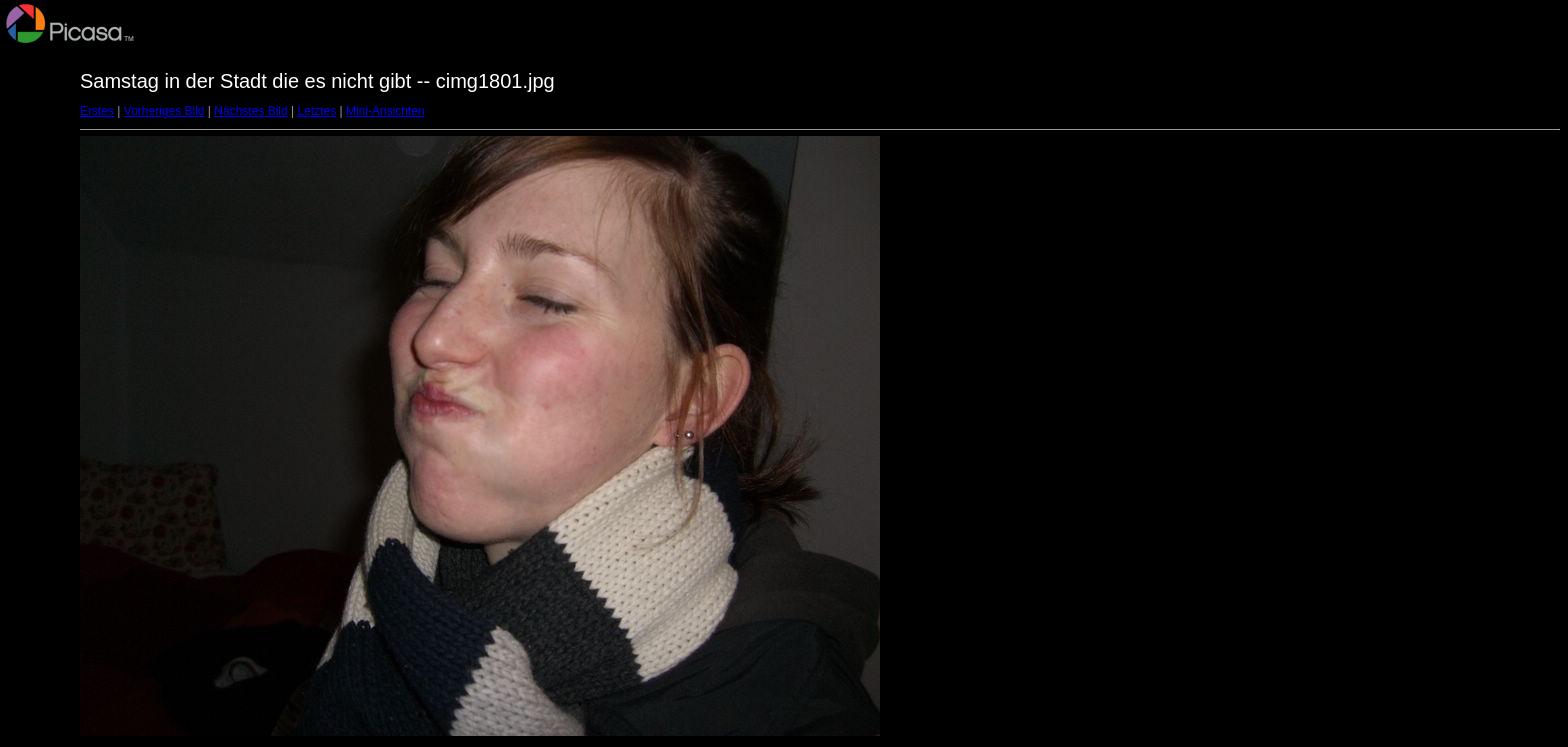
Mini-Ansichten (385, 111)
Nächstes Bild (250, 111)
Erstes (97, 111)
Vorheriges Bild (164, 111)
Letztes (317, 111)
